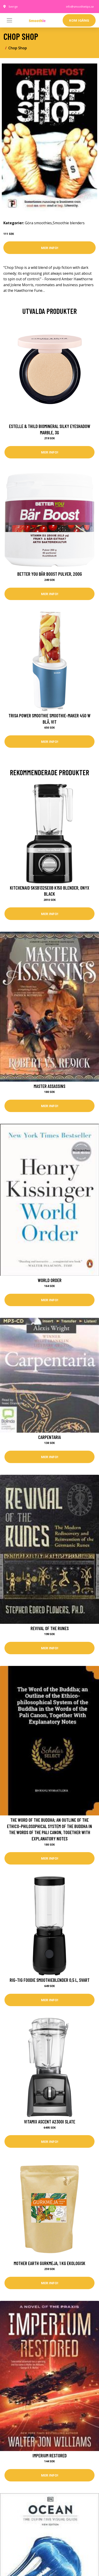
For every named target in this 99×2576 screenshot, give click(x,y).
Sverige (13, 7)
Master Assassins (49, 1086)
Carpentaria (49, 1437)
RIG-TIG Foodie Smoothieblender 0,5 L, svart (50, 1980)
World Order (50, 1280)
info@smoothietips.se (80, 7)
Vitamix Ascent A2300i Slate (49, 2121)
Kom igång (79, 20)
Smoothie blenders (69, 222)
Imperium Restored (50, 2455)
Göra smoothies (38, 222)
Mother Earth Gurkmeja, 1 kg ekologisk (49, 2263)
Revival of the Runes (50, 1628)
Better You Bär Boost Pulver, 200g (49, 574)
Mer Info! (49, 247)
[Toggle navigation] (9, 20)
